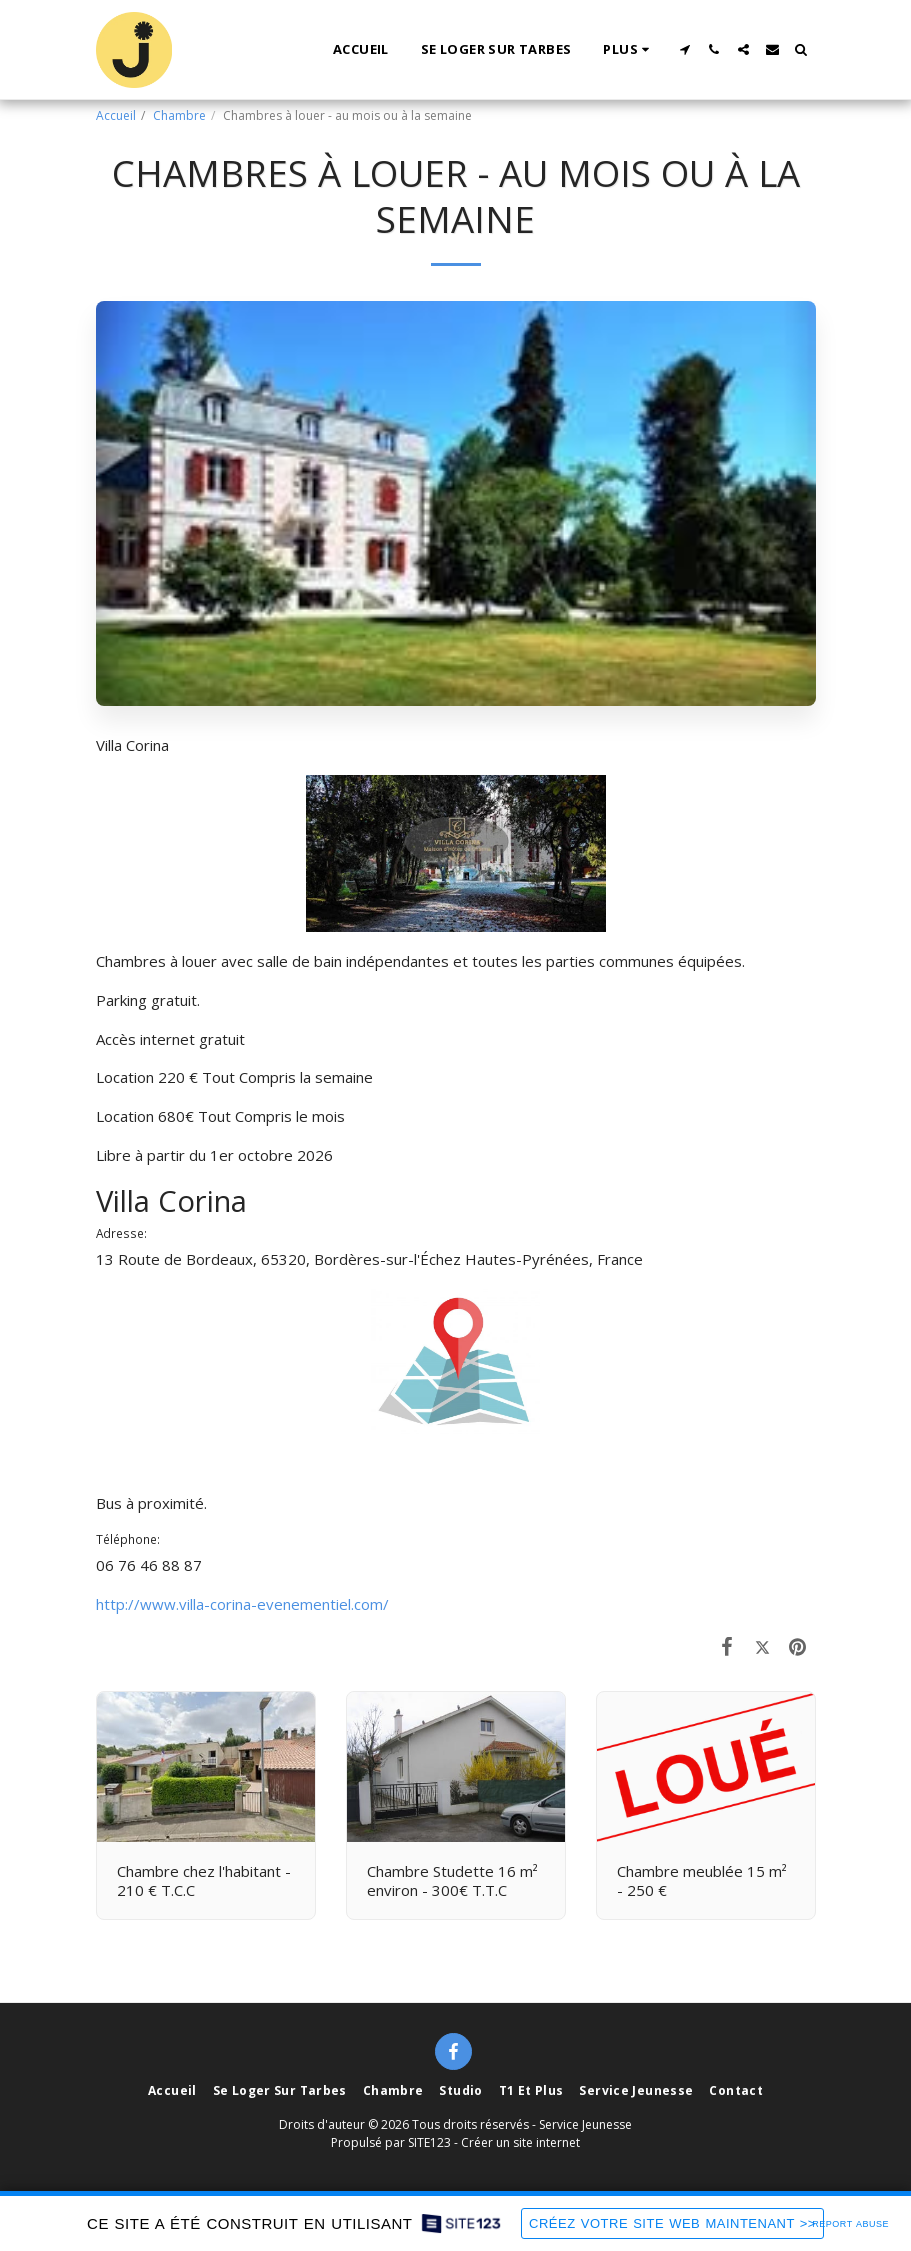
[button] (685, 49)
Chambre (179, 115)
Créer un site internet (520, 2142)
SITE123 (429, 2142)
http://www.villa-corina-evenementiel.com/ (242, 1604)
